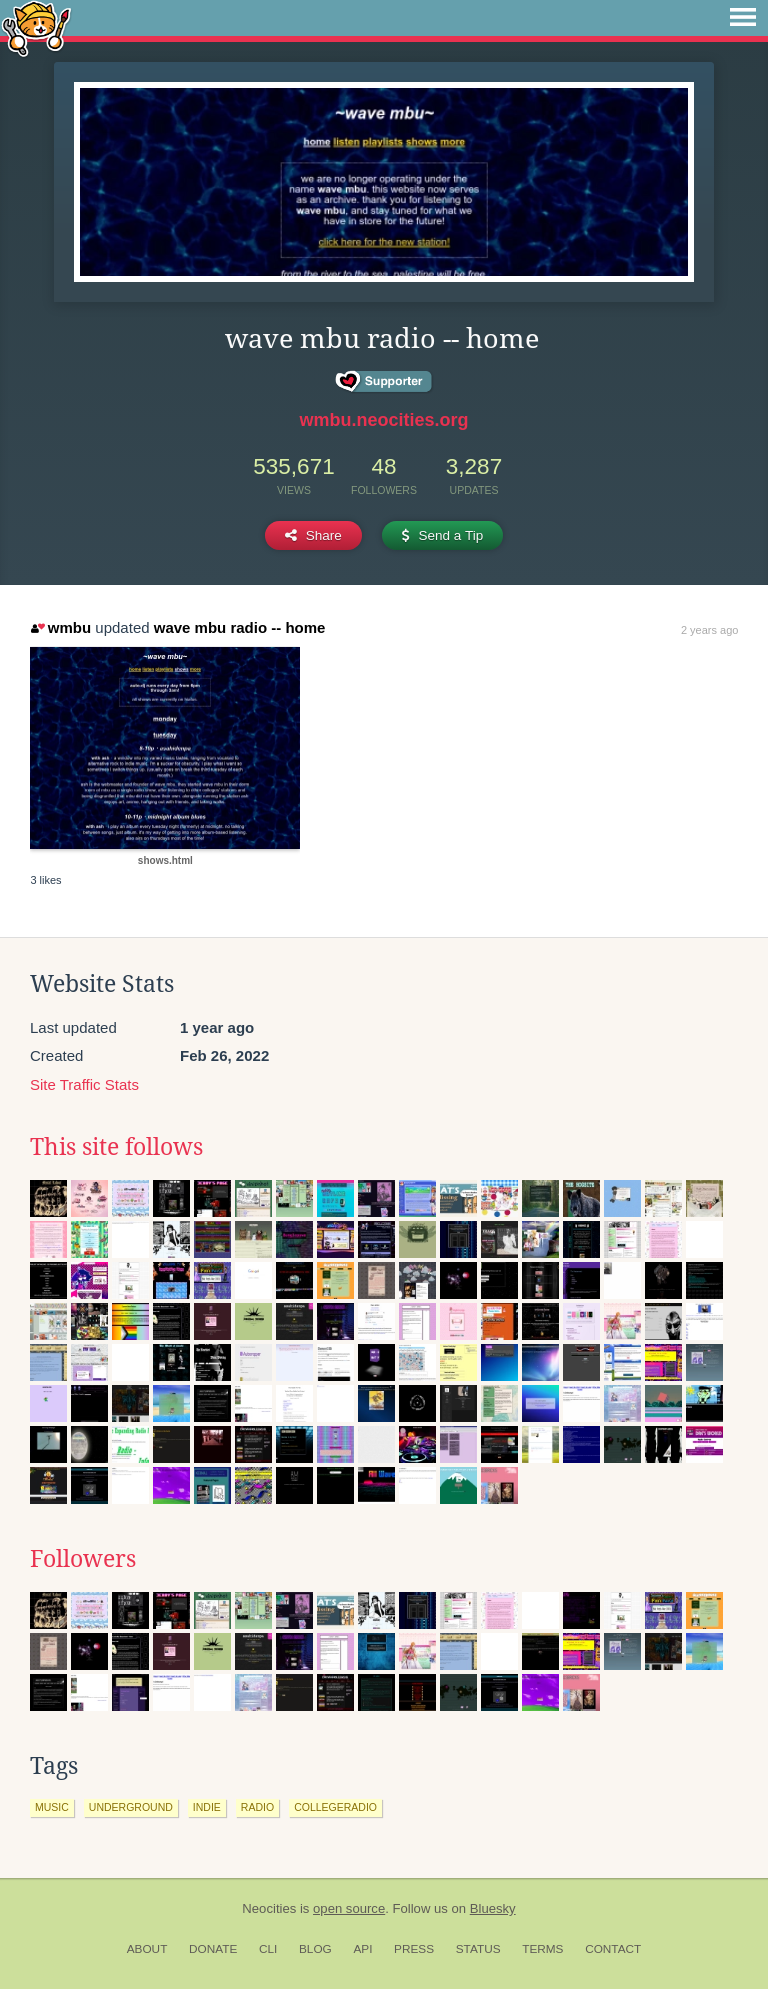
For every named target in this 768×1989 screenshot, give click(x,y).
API (362, 1949)
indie (207, 1807)
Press (414, 1949)
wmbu (61, 627)
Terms (542, 1949)
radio (257, 1807)
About (147, 1949)
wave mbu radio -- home (240, 627)
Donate (213, 1949)
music (52, 1807)
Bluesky (493, 1908)
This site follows (116, 1147)
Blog (315, 1949)
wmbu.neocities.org (383, 420)
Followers (83, 1559)
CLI (268, 1949)
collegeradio (335, 1807)
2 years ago (709, 630)
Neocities (269, 1908)
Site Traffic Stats (84, 1084)
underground (131, 1807)
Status (478, 1949)
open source (349, 1908)
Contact (613, 1949)
